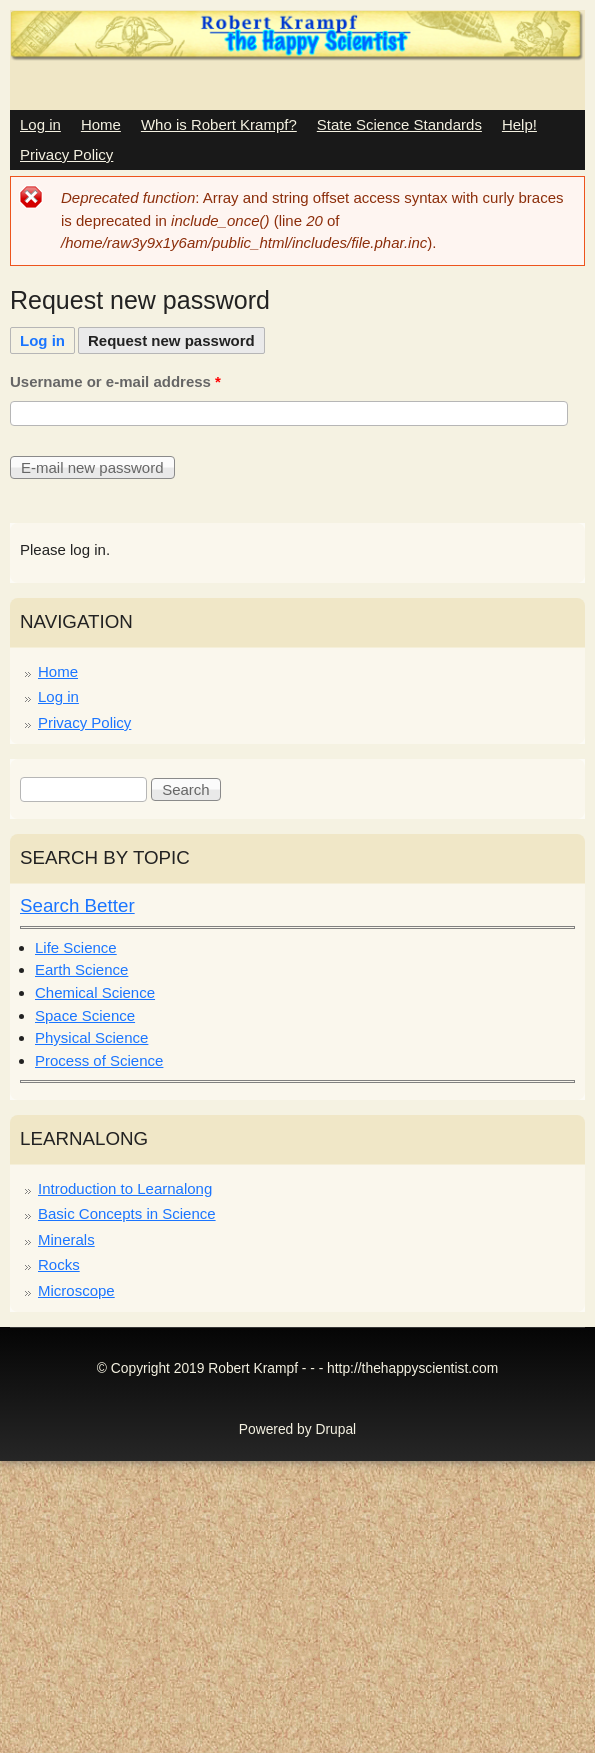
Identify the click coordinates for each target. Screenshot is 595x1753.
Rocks (59, 1264)
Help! (519, 124)
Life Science (76, 947)
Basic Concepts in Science (127, 1213)
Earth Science (81, 969)
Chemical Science (95, 992)
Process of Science (99, 1060)
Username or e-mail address (115, 381)
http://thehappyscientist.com (412, 1368)
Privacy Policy (66, 154)
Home (101, 124)
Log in (40, 124)
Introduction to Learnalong (125, 1188)
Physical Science (91, 1037)
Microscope (76, 1290)
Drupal (336, 1429)
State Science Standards (399, 124)
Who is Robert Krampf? (219, 124)
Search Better (77, 905)
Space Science (85, 1015)
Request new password (176, 338)
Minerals (66, 1239)
